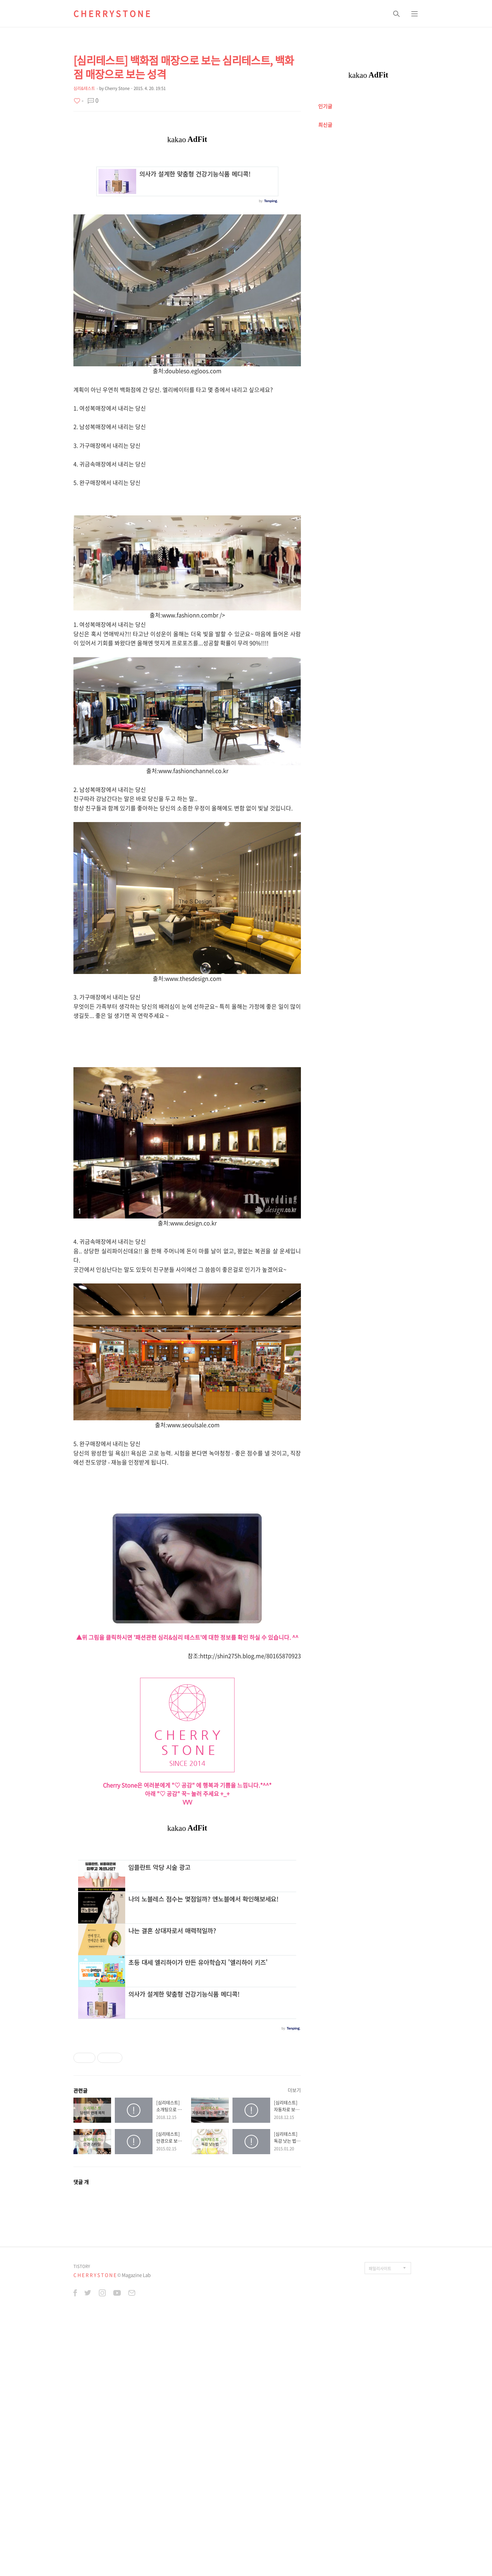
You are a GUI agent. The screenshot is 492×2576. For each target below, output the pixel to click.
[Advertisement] (187, 1092)
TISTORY (81, 2530)
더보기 (294, 2353)
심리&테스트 (84, 88)
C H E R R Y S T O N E (111, 13)
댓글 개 (81, 2445)
